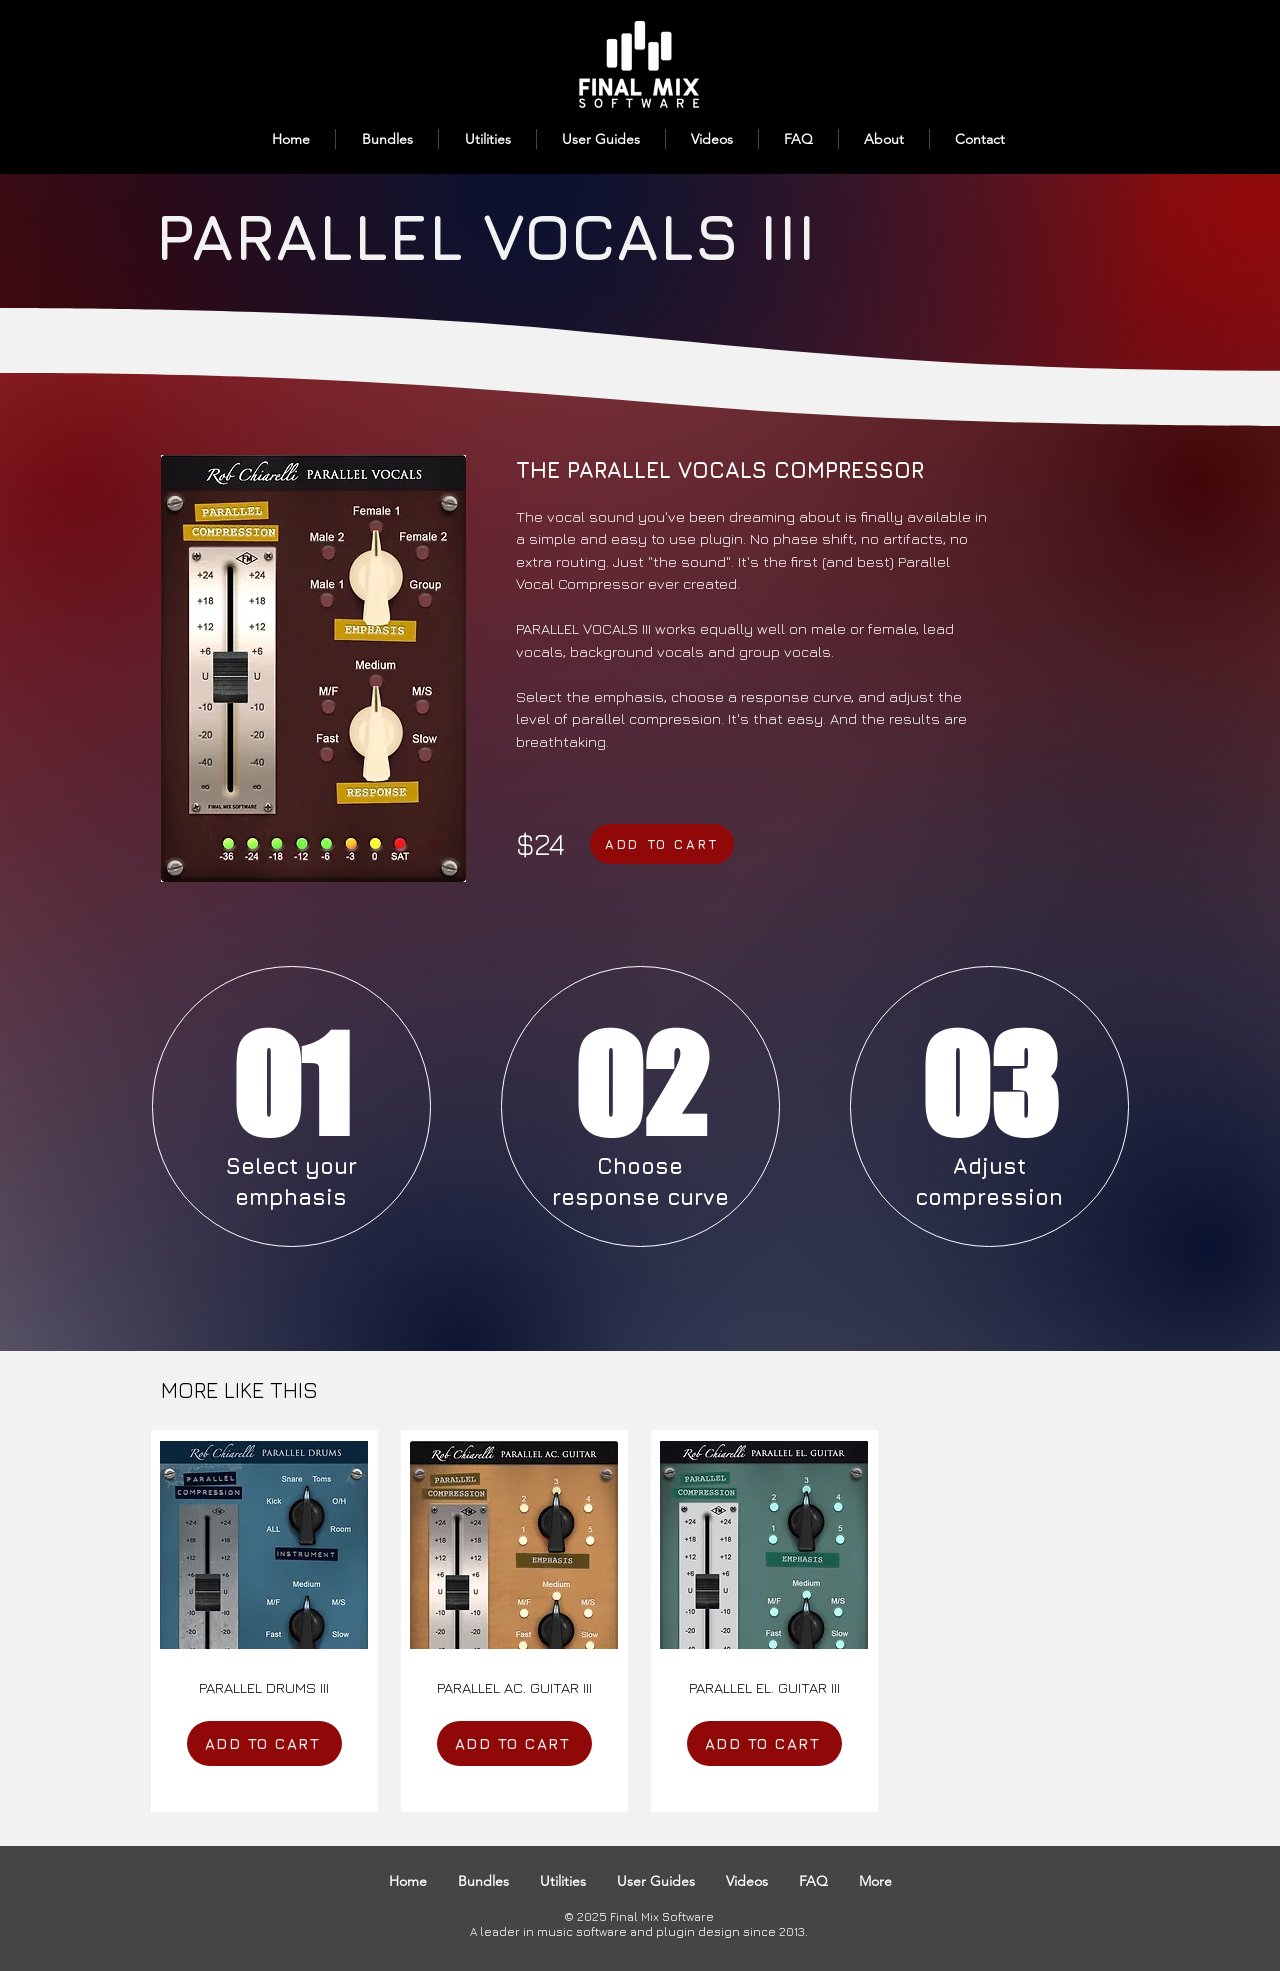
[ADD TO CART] (662, 844)
